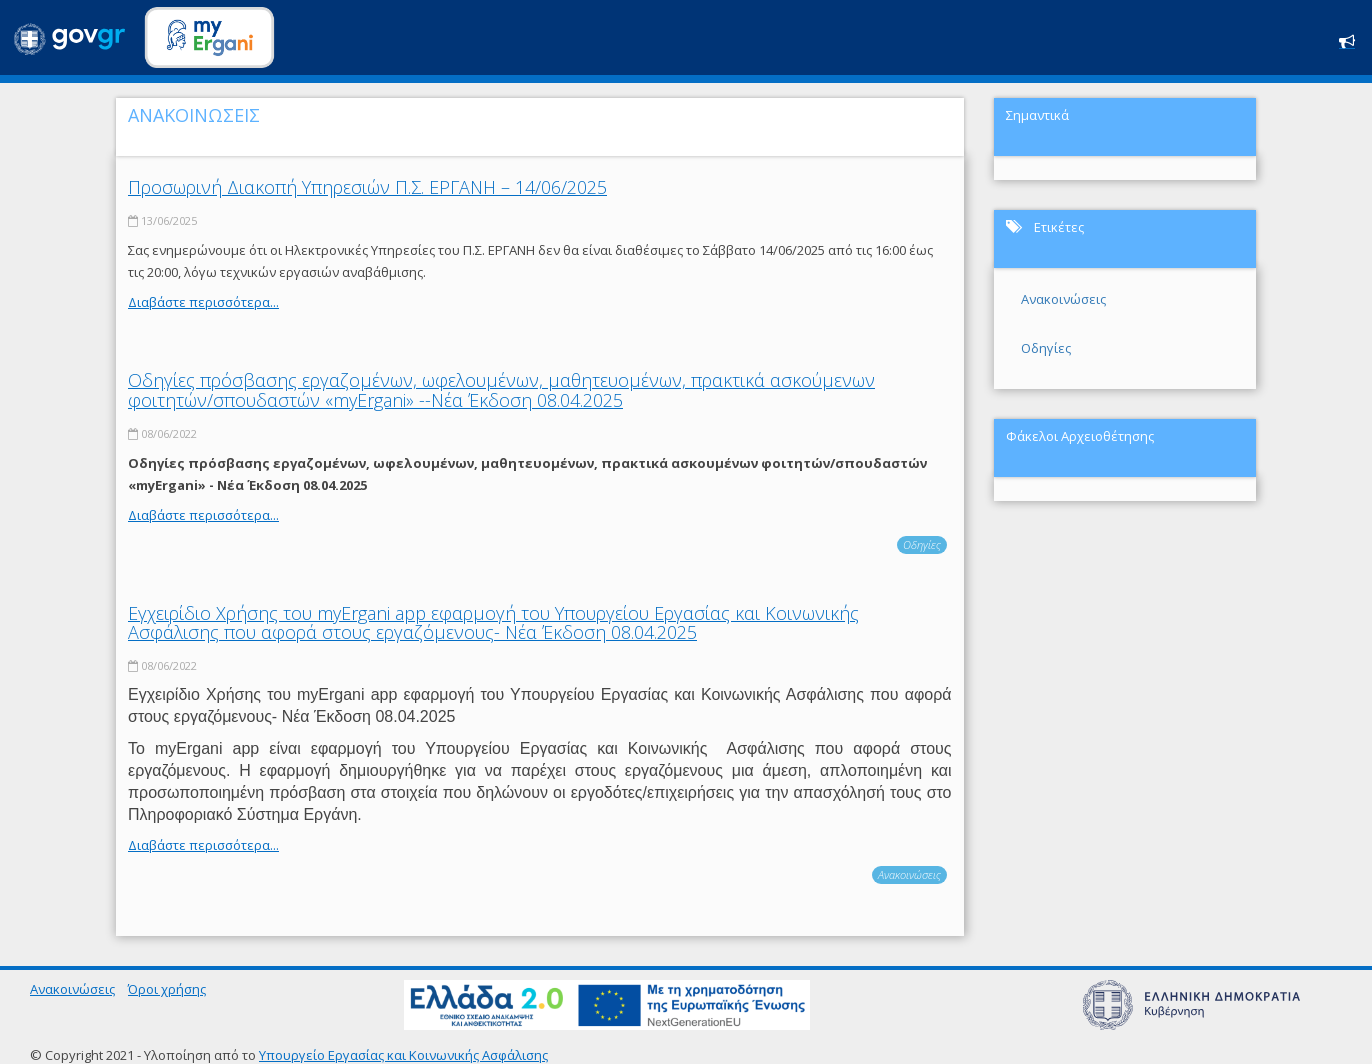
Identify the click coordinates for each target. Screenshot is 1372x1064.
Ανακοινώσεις (909, 874)
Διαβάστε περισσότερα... (203, 302)
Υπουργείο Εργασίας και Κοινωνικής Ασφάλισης (403, 1055)
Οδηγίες (922, 544)
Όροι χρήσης (167, 989)
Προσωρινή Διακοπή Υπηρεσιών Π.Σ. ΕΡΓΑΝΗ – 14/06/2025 (367, 187)
